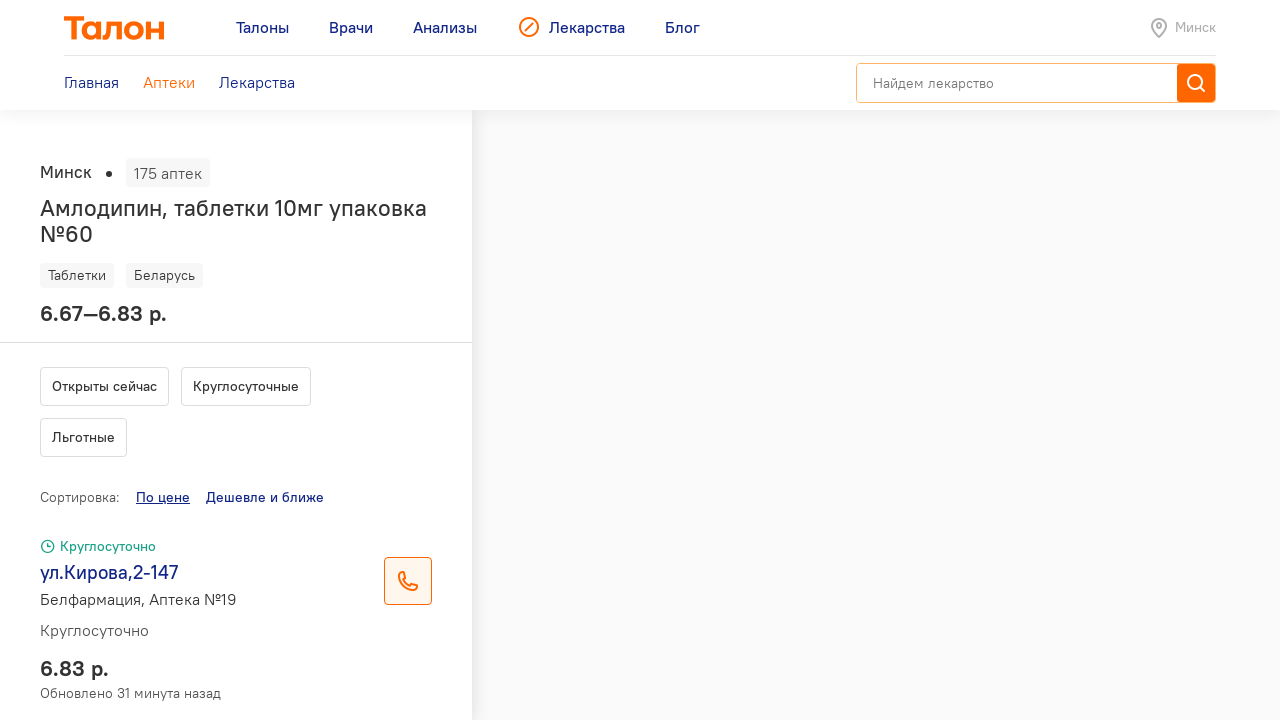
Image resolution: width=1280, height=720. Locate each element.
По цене (163, 497)
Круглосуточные (246, 386)
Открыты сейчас (104, 386)
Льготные (83, 437)
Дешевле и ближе (265, 497)
